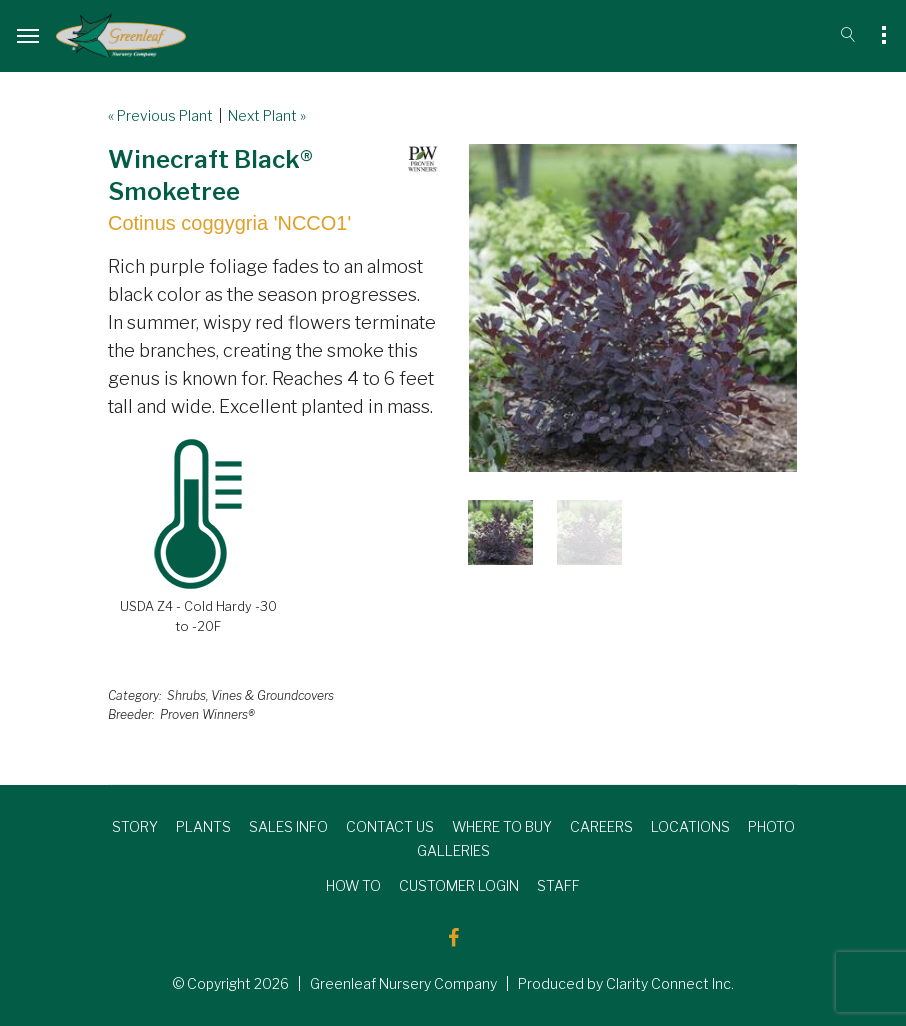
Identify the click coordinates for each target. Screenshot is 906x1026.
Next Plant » (267, 115)
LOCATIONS (690, 826)
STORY (135, 826)
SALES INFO (288, 826)
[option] (633, 308)
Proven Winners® (207, 714)
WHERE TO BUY (502, 826)
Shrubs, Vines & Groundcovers (250, 695)
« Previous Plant (160, 115)
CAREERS (601, 826)
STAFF (558, 885)
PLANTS (203, 826)
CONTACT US (390, 826)
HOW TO (353, 885)
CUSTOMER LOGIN (459, 885)
